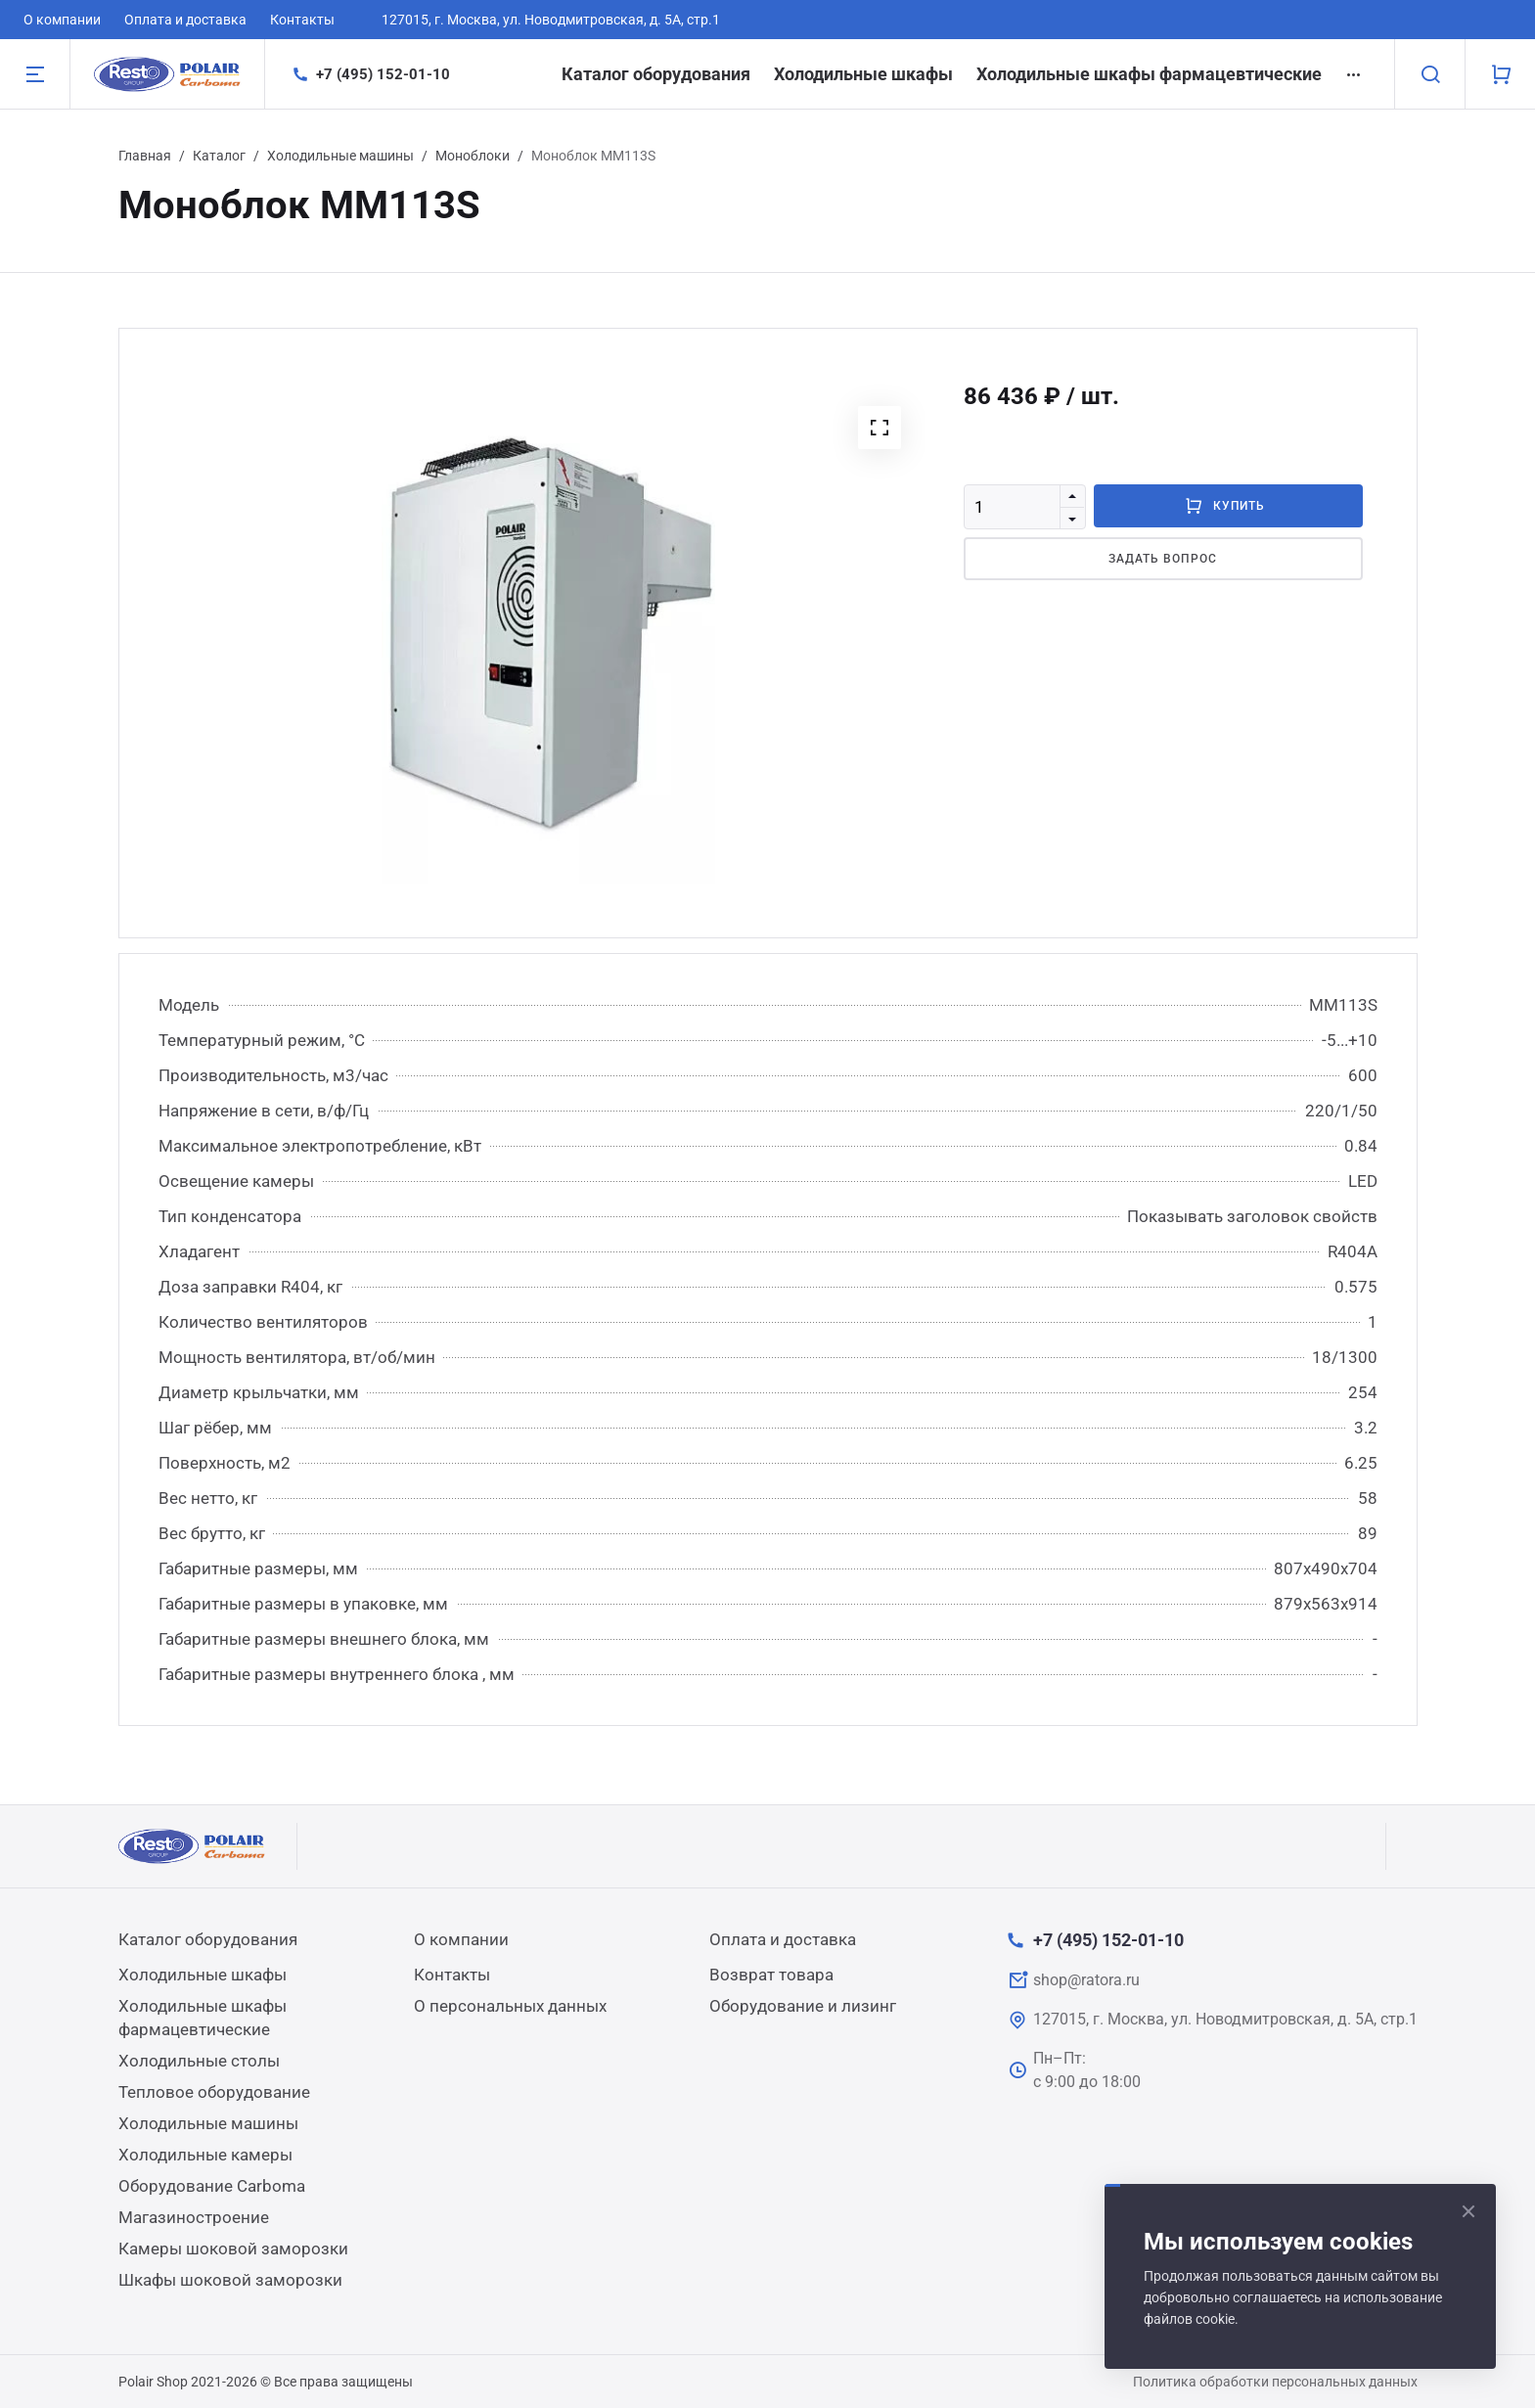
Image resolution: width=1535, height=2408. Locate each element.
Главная (144, 155)
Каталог (219, 155)
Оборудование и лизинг (802, 2006)
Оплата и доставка (185, 19)
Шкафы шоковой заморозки (230, 2280)
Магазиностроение (193, 2217)
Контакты (302, 19)
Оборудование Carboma (211, 2186)
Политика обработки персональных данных (1275, 2381)
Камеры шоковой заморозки (233, 2248)
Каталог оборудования (656, 74)
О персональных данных (510, 2006)
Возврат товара (771, 1974)
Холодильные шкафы (863, 74)
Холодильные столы (199, 2060)
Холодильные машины (340, 155)
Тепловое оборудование (214, 2092)
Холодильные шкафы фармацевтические (1149, 74)
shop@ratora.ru (1086, 1980)
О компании (62, 19)
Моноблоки (472, 155)
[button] (879, 427)
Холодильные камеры (205, 2154)
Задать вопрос (1162, 559)
